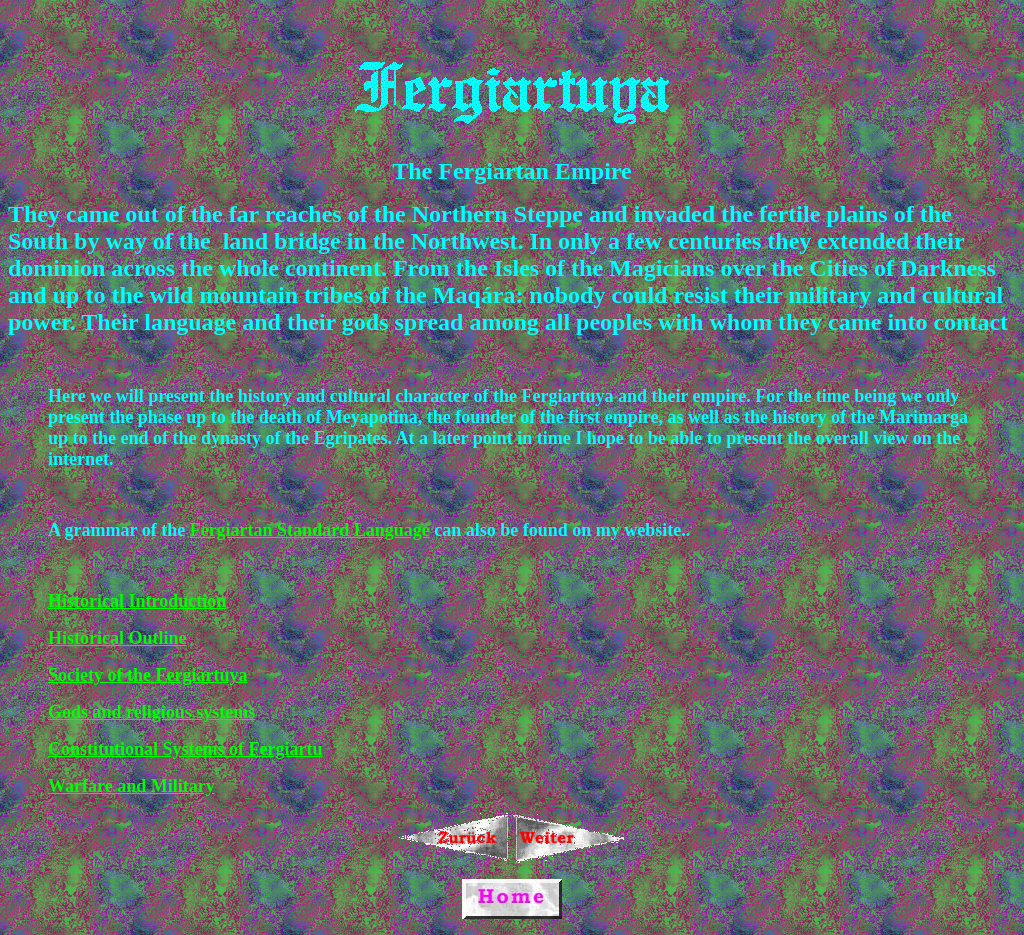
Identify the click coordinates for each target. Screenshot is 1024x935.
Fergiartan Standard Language (310, 530)
